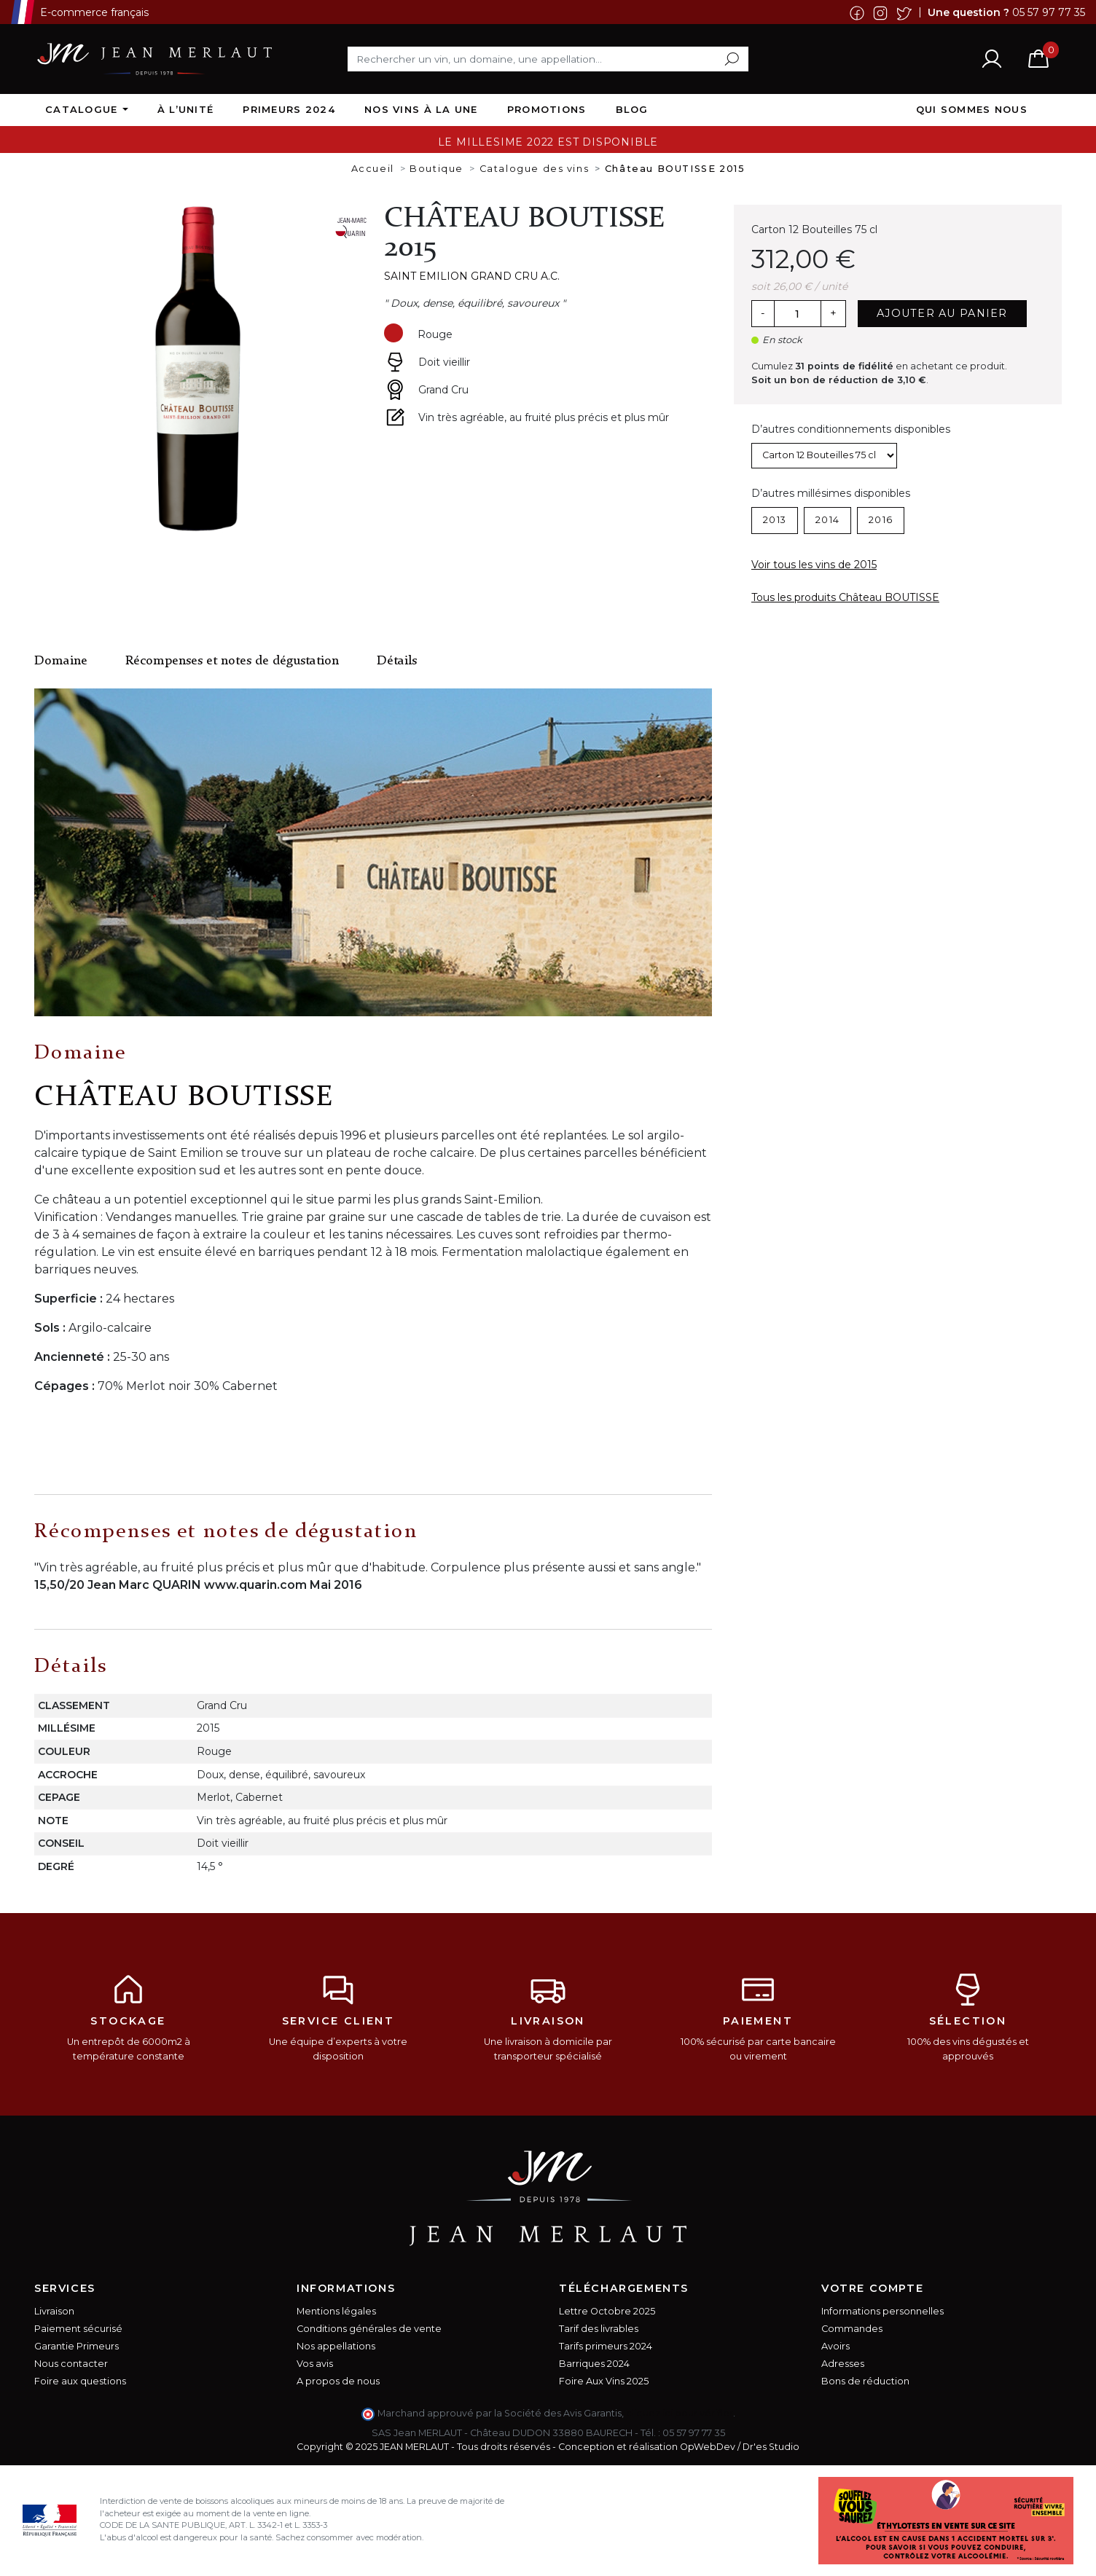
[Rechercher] (548, 59)
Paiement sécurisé (78, 2328)
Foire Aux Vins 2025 (604, 2381)
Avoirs (835, 2346)
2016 (881, 519)
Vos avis (315, 2363)
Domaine (60, 661)
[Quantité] (797, 314)
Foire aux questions (80, 2381)
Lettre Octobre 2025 (607, 2311)
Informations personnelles (882, 2311)
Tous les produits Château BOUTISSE (845, 597)
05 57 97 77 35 (1048, 11)
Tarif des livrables (598, 2328)
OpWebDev (707, 2446)
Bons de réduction (865, 2381)
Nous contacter (71, 2363)
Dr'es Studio (771, 2446)
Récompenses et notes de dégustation (232, 661)
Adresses (842, 2363)
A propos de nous (338, 2381)
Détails (397, 661)
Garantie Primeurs (76, 2346)
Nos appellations (336, 2346)
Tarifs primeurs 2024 (605, 2346)
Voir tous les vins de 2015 (814, 564)
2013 (774, 519)
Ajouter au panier (942, 313)
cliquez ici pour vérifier (679, 2413)
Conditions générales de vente (369, 2328)
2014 (827, 519)
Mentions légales (336, 2311)
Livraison (54, 2311)
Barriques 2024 (594, 2363)
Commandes (851, 2328)
